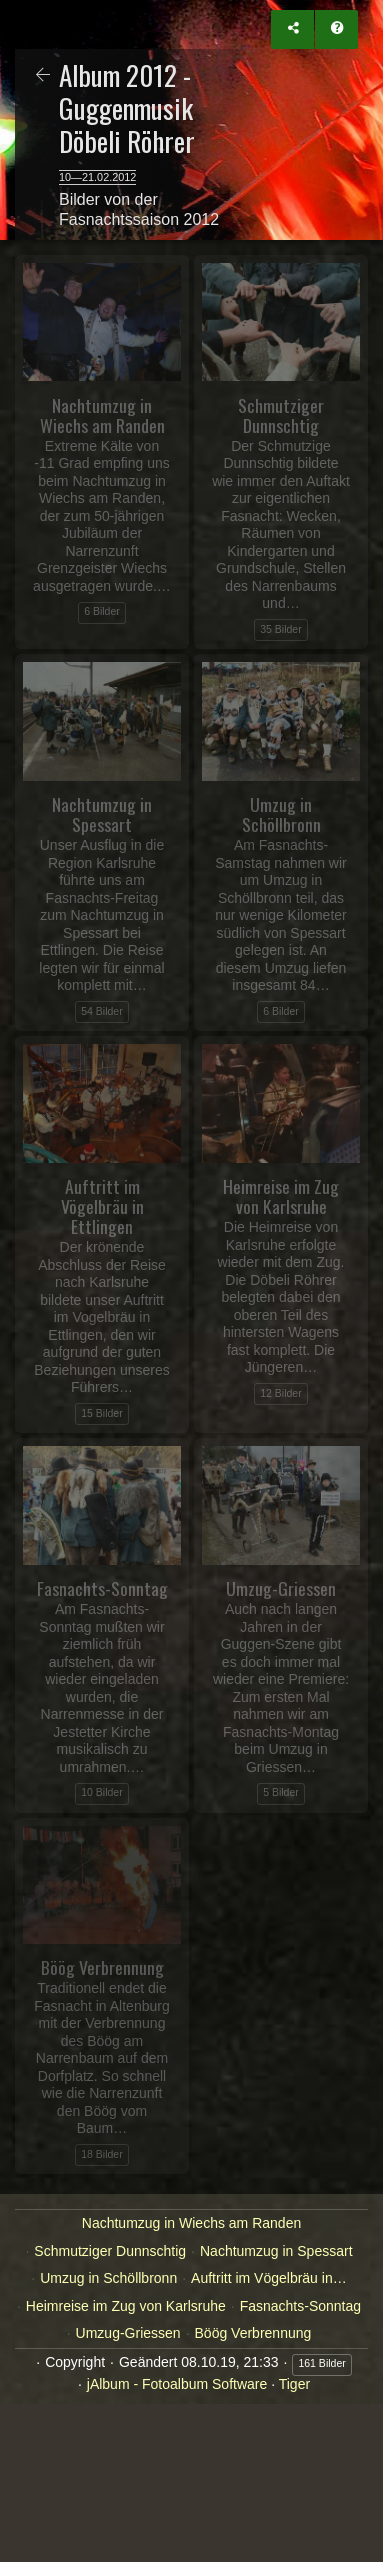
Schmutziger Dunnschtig (110, 2251)
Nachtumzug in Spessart (276, 2251)
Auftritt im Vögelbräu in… (269, 2278)
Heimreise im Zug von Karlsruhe (126, 2306)
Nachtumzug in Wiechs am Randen (191, 2223)
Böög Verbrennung (253, 2333)
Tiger (294, 2384)
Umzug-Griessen (128, 2333)
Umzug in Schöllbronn (108, 2278)
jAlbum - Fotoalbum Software (177, 2384)
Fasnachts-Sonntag (300, 2306)
